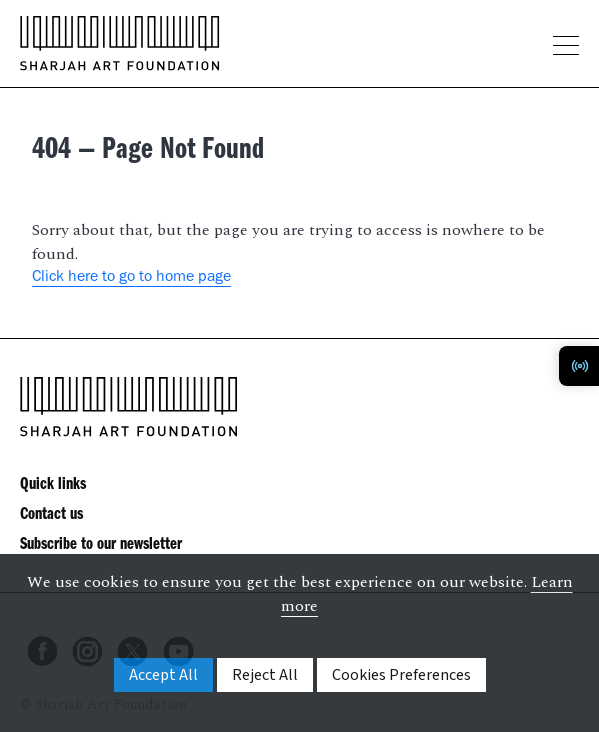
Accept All (163, 675)
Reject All (265, 675)
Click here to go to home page (131, 278)
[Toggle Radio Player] (579, 366)
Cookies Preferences (401, 675)
